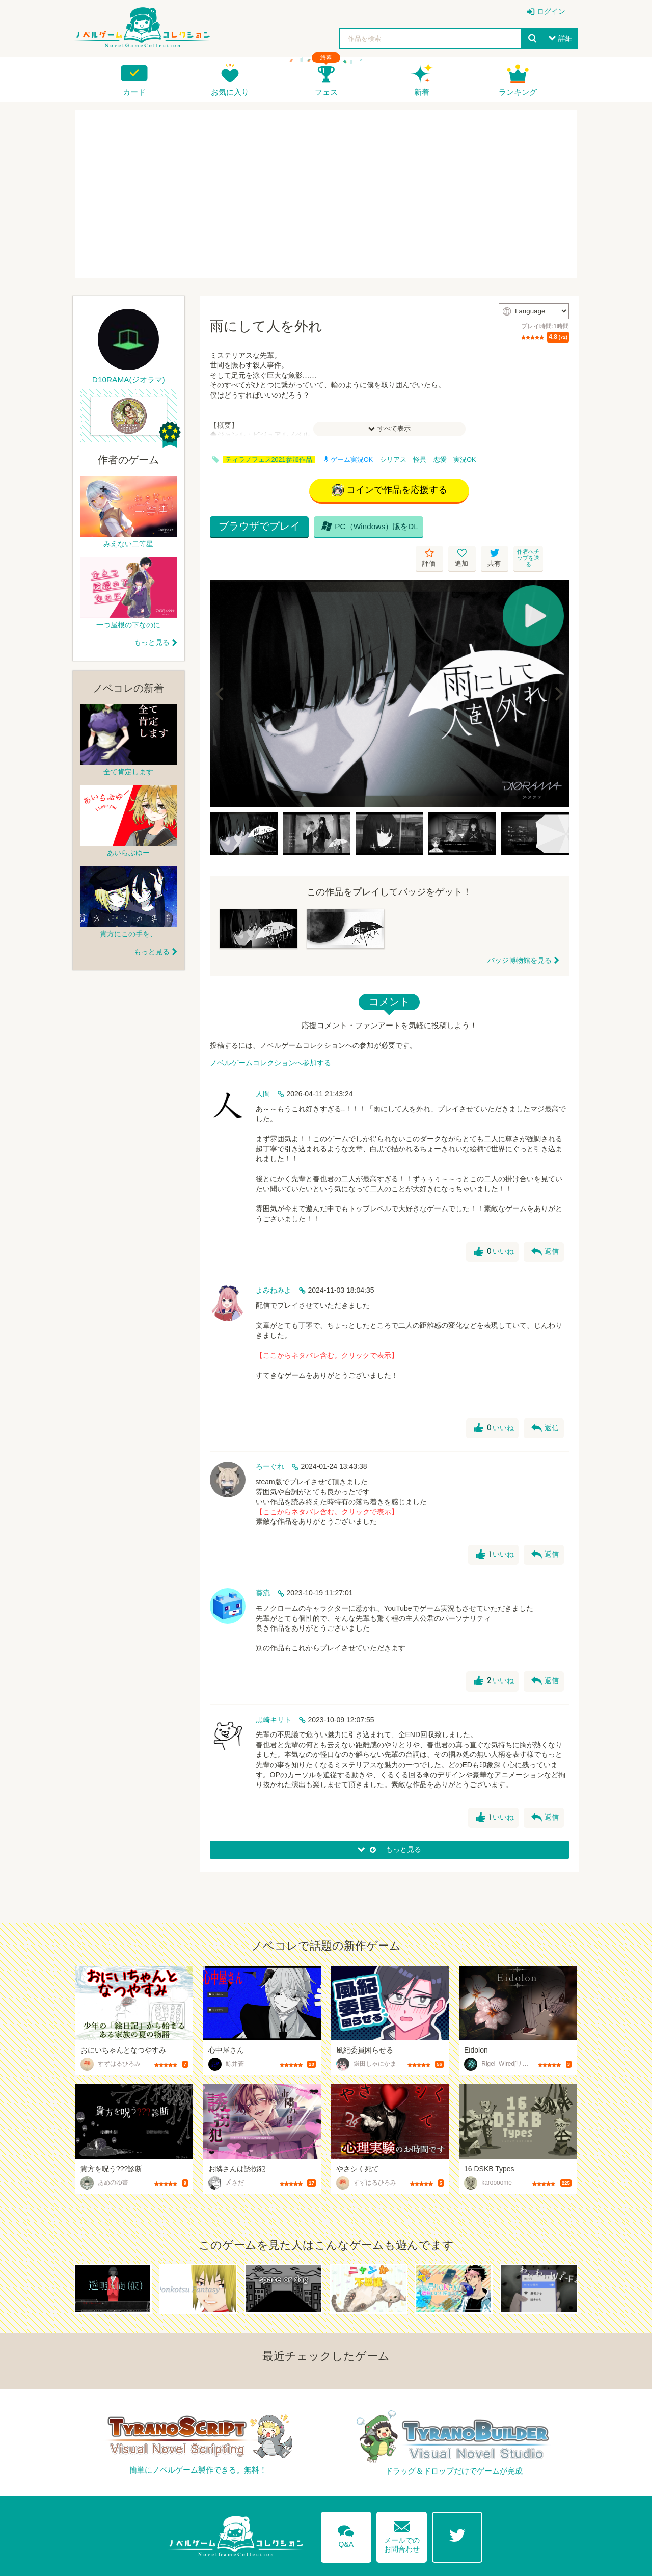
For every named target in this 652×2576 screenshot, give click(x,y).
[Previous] (221, 664)
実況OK (464, 459)
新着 (421, 92)
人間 (263, 1065)
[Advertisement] (326, 194)
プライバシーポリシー (540, 2562)
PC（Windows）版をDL (367, 529)
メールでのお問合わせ (402, 2505)
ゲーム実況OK (348, 459)
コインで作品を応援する (389, 491)
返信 (545, 1223)
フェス (326, 92)
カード (134, 92)
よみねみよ (273, 1261)
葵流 (263, 1564)
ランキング (518, 92)
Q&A (346, 2505)
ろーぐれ (270, 1437)
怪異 (419, 459)
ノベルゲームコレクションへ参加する (270, 1034)
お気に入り (230, 92)
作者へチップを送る (555, 528)
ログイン (551, 11)
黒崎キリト (273, 1691)
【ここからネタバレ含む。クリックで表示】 (327, 1326)
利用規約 (477, 2562)
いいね (493, 1223)
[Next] (558, 664)
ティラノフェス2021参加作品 (268, 459)
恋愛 (440, 459)
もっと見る (152, 642)
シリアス (393, 459)
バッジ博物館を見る (519, 931)
